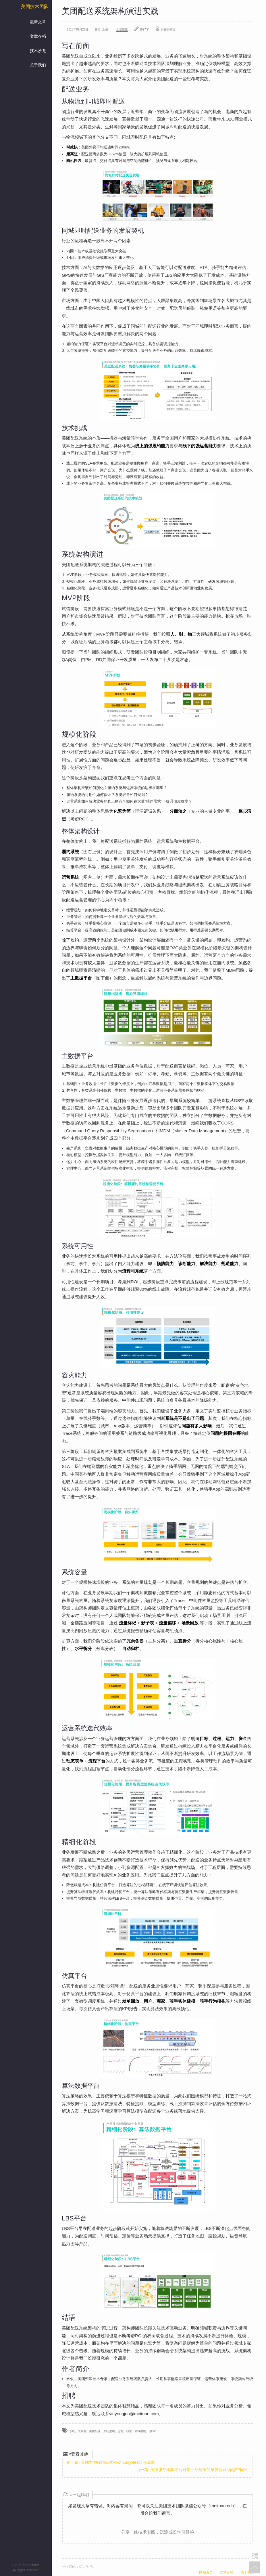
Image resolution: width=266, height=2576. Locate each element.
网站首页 (206, 2572)
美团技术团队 (35, 6)
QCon (152, 2431)
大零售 (82, 2431)
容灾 (129, 2431)
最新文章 (38, 22)
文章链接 (122, 29)
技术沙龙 (38, 50)
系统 (72, 2431)
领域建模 (140, 2431)
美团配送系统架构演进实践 (110, 11)
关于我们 (38, 65)
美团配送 (95, 2431)
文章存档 (38, 36)
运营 (120, 2431)
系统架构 (109, 2431)
